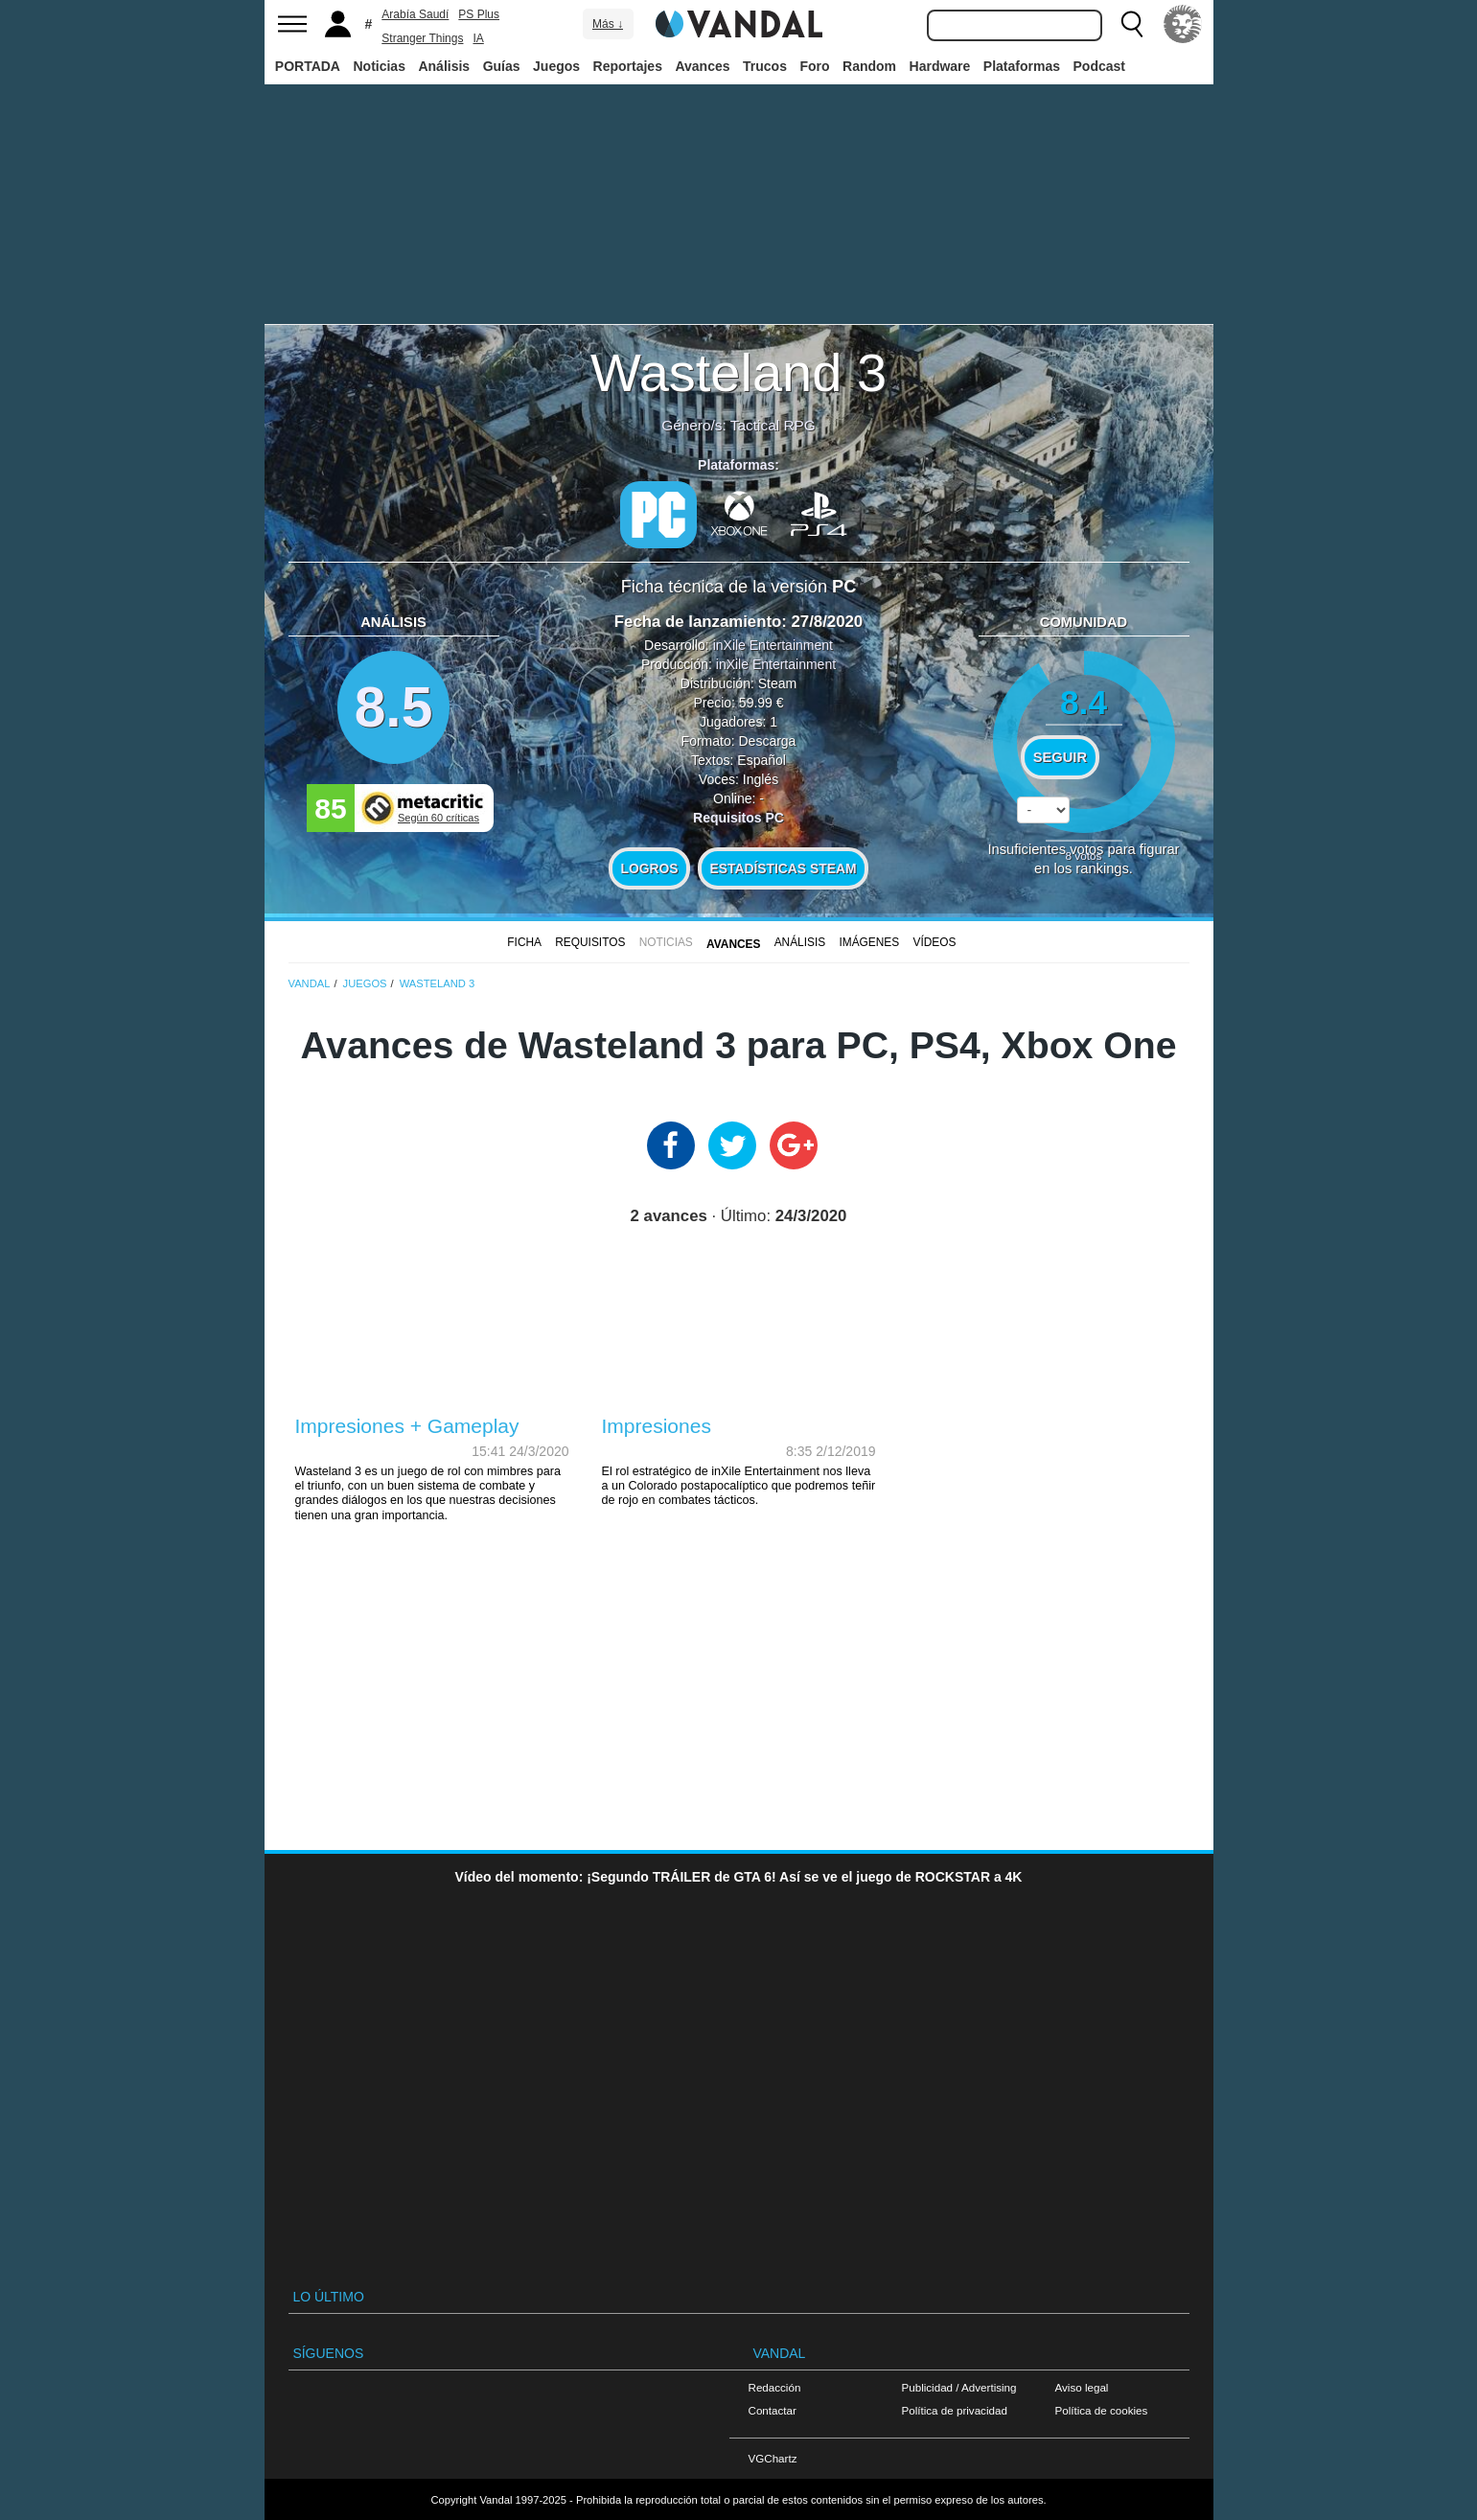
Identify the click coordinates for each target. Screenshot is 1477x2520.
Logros (650, 868)
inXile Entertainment (773, 645)
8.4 (1083, 702)
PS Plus (478, 14)
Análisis (444, 66)
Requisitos (590, 942)
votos (1084, 855)
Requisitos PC (738, 817)
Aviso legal (1082, 2387)
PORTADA (307, 66)
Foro (814, 66)
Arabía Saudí (415, 14)
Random (869, 66)
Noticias (378, 66)
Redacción (775, 2387)
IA (478, 38)
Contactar (772, 2410)
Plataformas (1021, 66)
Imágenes (869, 942)
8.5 (394, 707)
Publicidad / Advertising (959, 2387)
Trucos (765, 66)
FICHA (524, 942)
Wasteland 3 (738, 372)
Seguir (1060, 757)
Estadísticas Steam (783, 868)
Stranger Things (422, 38)
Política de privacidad (954, 2410)
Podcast (1099, 66)
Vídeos (934, 942)
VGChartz (773, 2458)
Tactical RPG (773, 425)
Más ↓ (607, 24)
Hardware (940, 66)
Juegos (556, 66)
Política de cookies (1101, 2410)
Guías (501, 66)
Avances (702, 66)
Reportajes (627, 66)
